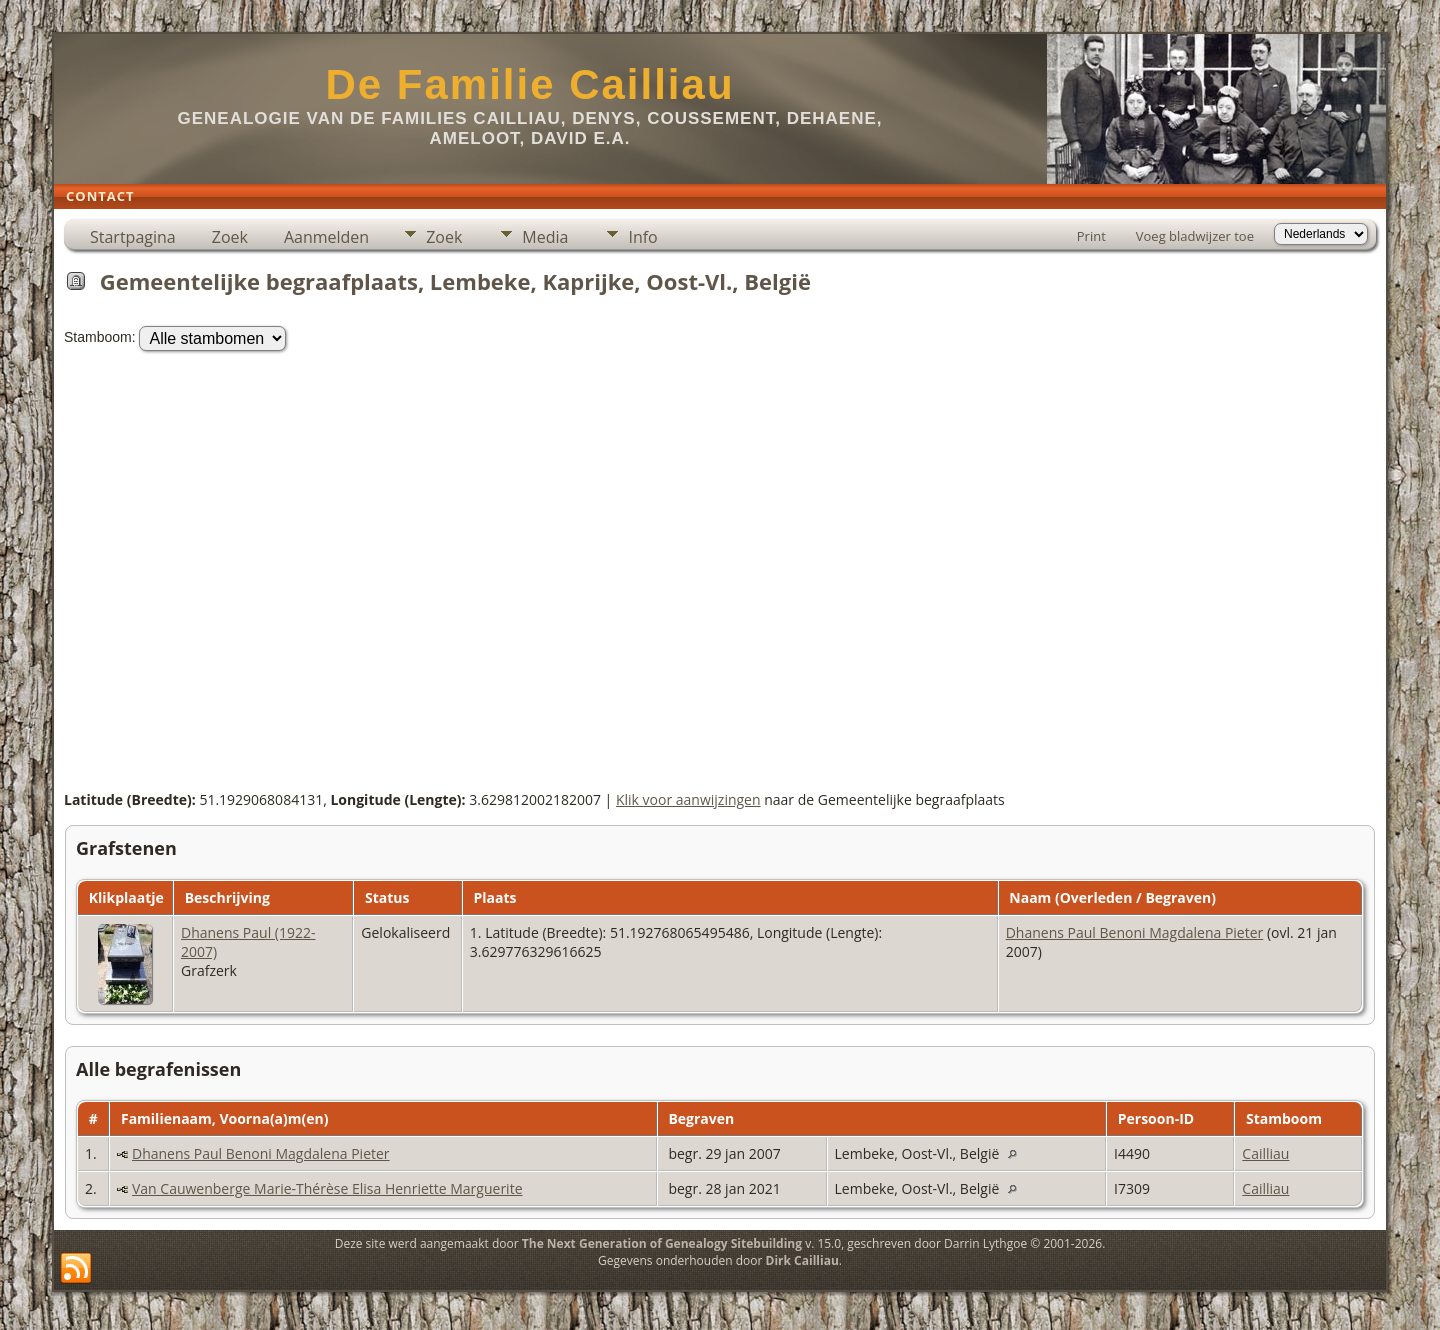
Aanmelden (326, 237)
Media (545, 237)
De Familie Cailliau (529, 84)
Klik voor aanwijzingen (688, 799)
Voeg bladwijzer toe (1195, 236)
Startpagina (133, 237)
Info (642, 237)
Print (1091, 236)
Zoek (230, 237)
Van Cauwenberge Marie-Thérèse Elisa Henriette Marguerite (327, 1188)
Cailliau (1265, 1153)
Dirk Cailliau (802, 1260)
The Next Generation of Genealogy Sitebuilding (662, 1243)
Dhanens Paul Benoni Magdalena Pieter (1135, 932)
